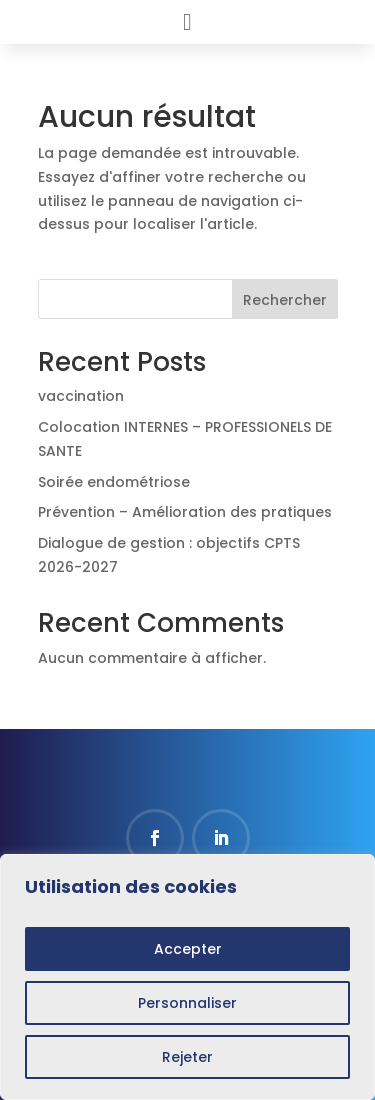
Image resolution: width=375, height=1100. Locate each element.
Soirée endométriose (114, 482)
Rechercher (285, 300)
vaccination (81, 396)
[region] (187, 977)
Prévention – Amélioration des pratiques (185, 512)
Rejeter (187, 1057)
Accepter (188, 949)
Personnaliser (187, 1003)
